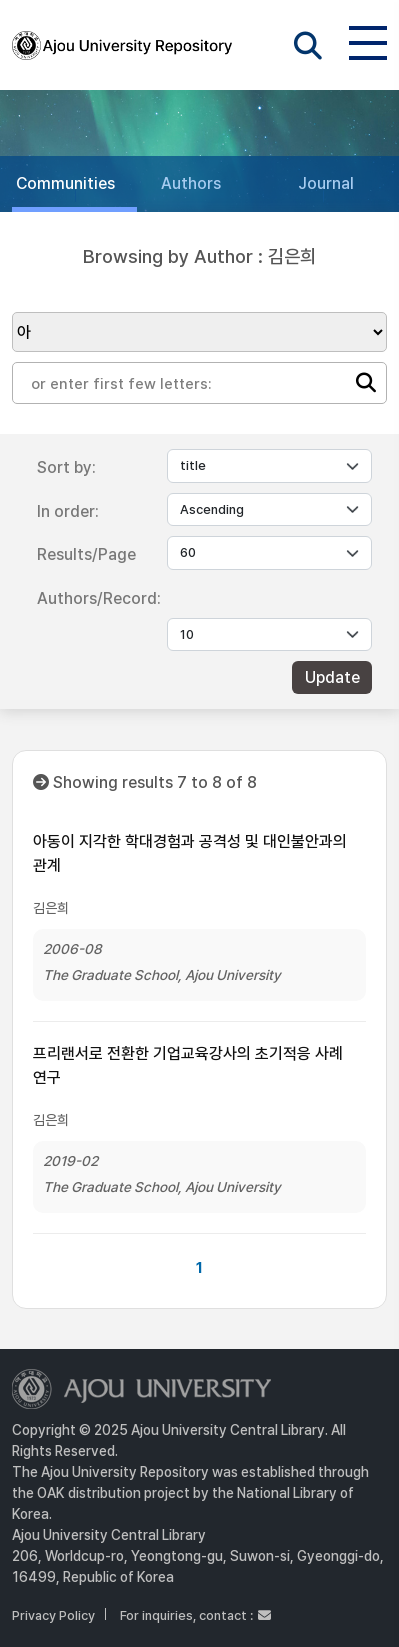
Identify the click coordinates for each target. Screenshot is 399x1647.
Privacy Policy (53, 1615)
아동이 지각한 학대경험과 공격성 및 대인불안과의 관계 (190, 853)
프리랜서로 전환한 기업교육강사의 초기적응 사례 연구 (188, 1065)
